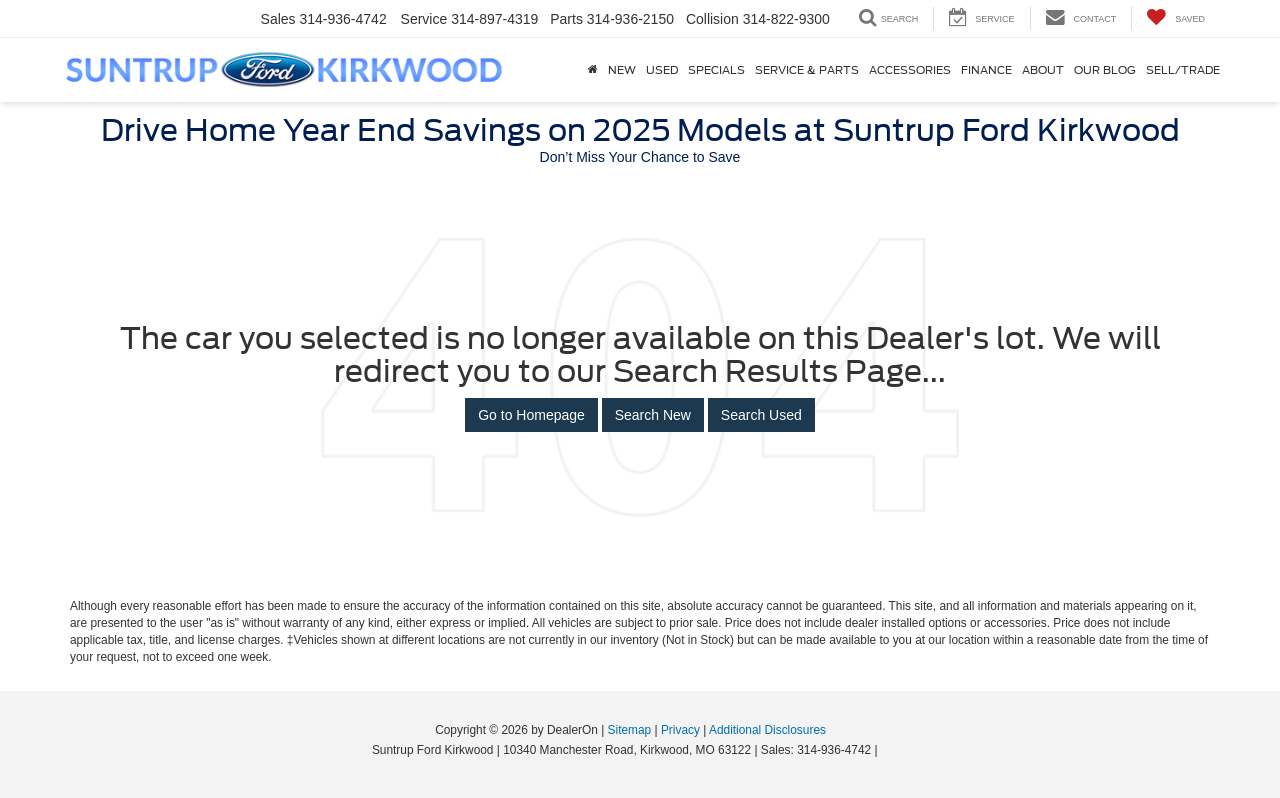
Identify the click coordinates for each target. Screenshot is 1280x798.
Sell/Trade (1183, 70)
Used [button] (662, 70)
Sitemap (630, 730)
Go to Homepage (531, 415)
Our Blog (1105, 70)
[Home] (593, 70)
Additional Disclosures (767, 730)
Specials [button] (716, 70)
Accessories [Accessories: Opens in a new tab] (910, 70)
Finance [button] (986, 70)
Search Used (761, 415)
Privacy (680, 730)
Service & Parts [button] (807, 70)
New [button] (622, 70)
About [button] (1043, 70)
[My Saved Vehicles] (1175, 18)
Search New (653, 415)
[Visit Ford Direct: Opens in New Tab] (886, 750)
